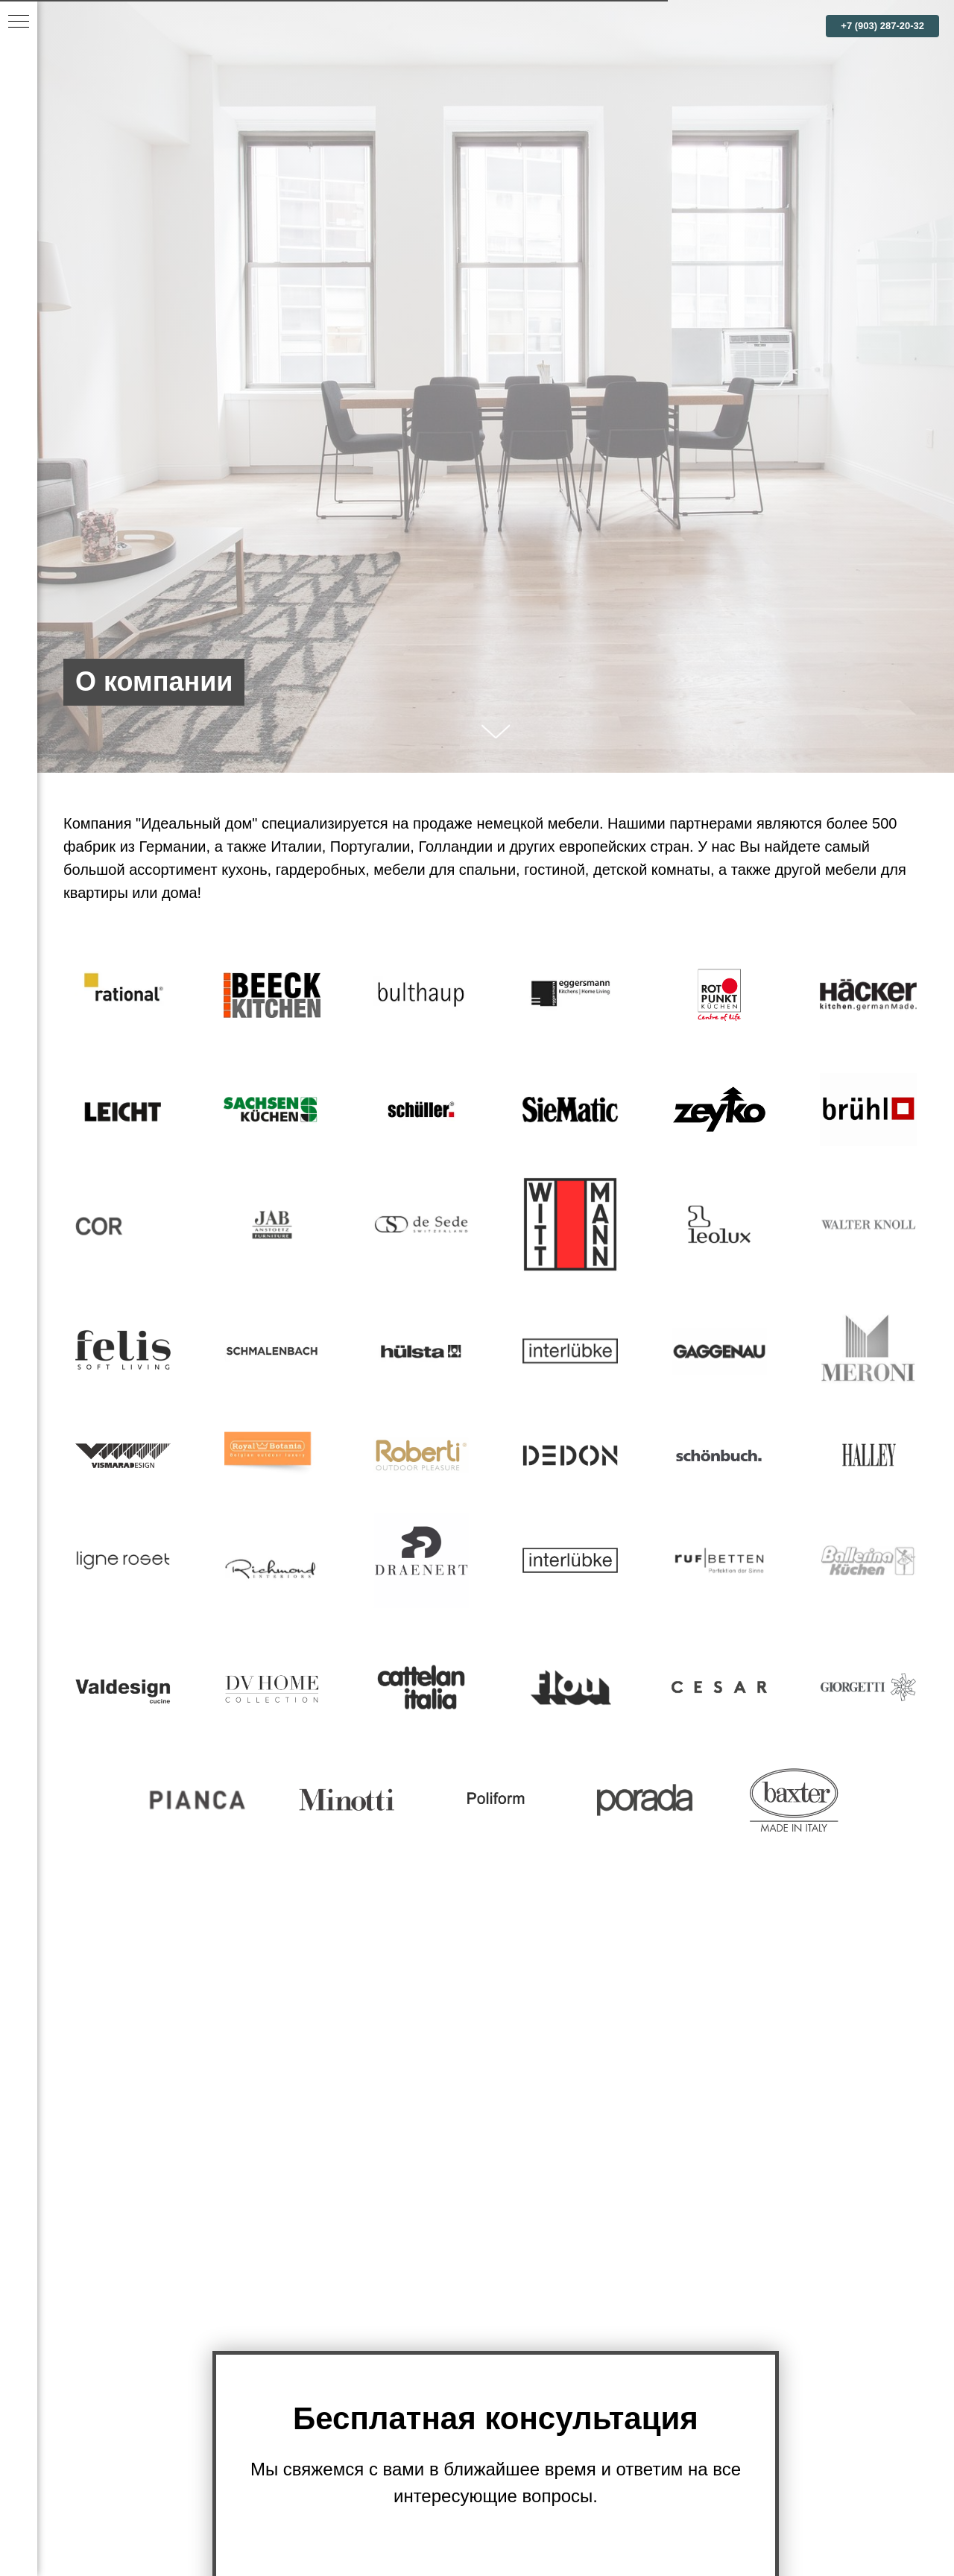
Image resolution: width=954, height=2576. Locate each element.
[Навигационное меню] (18, 22)
